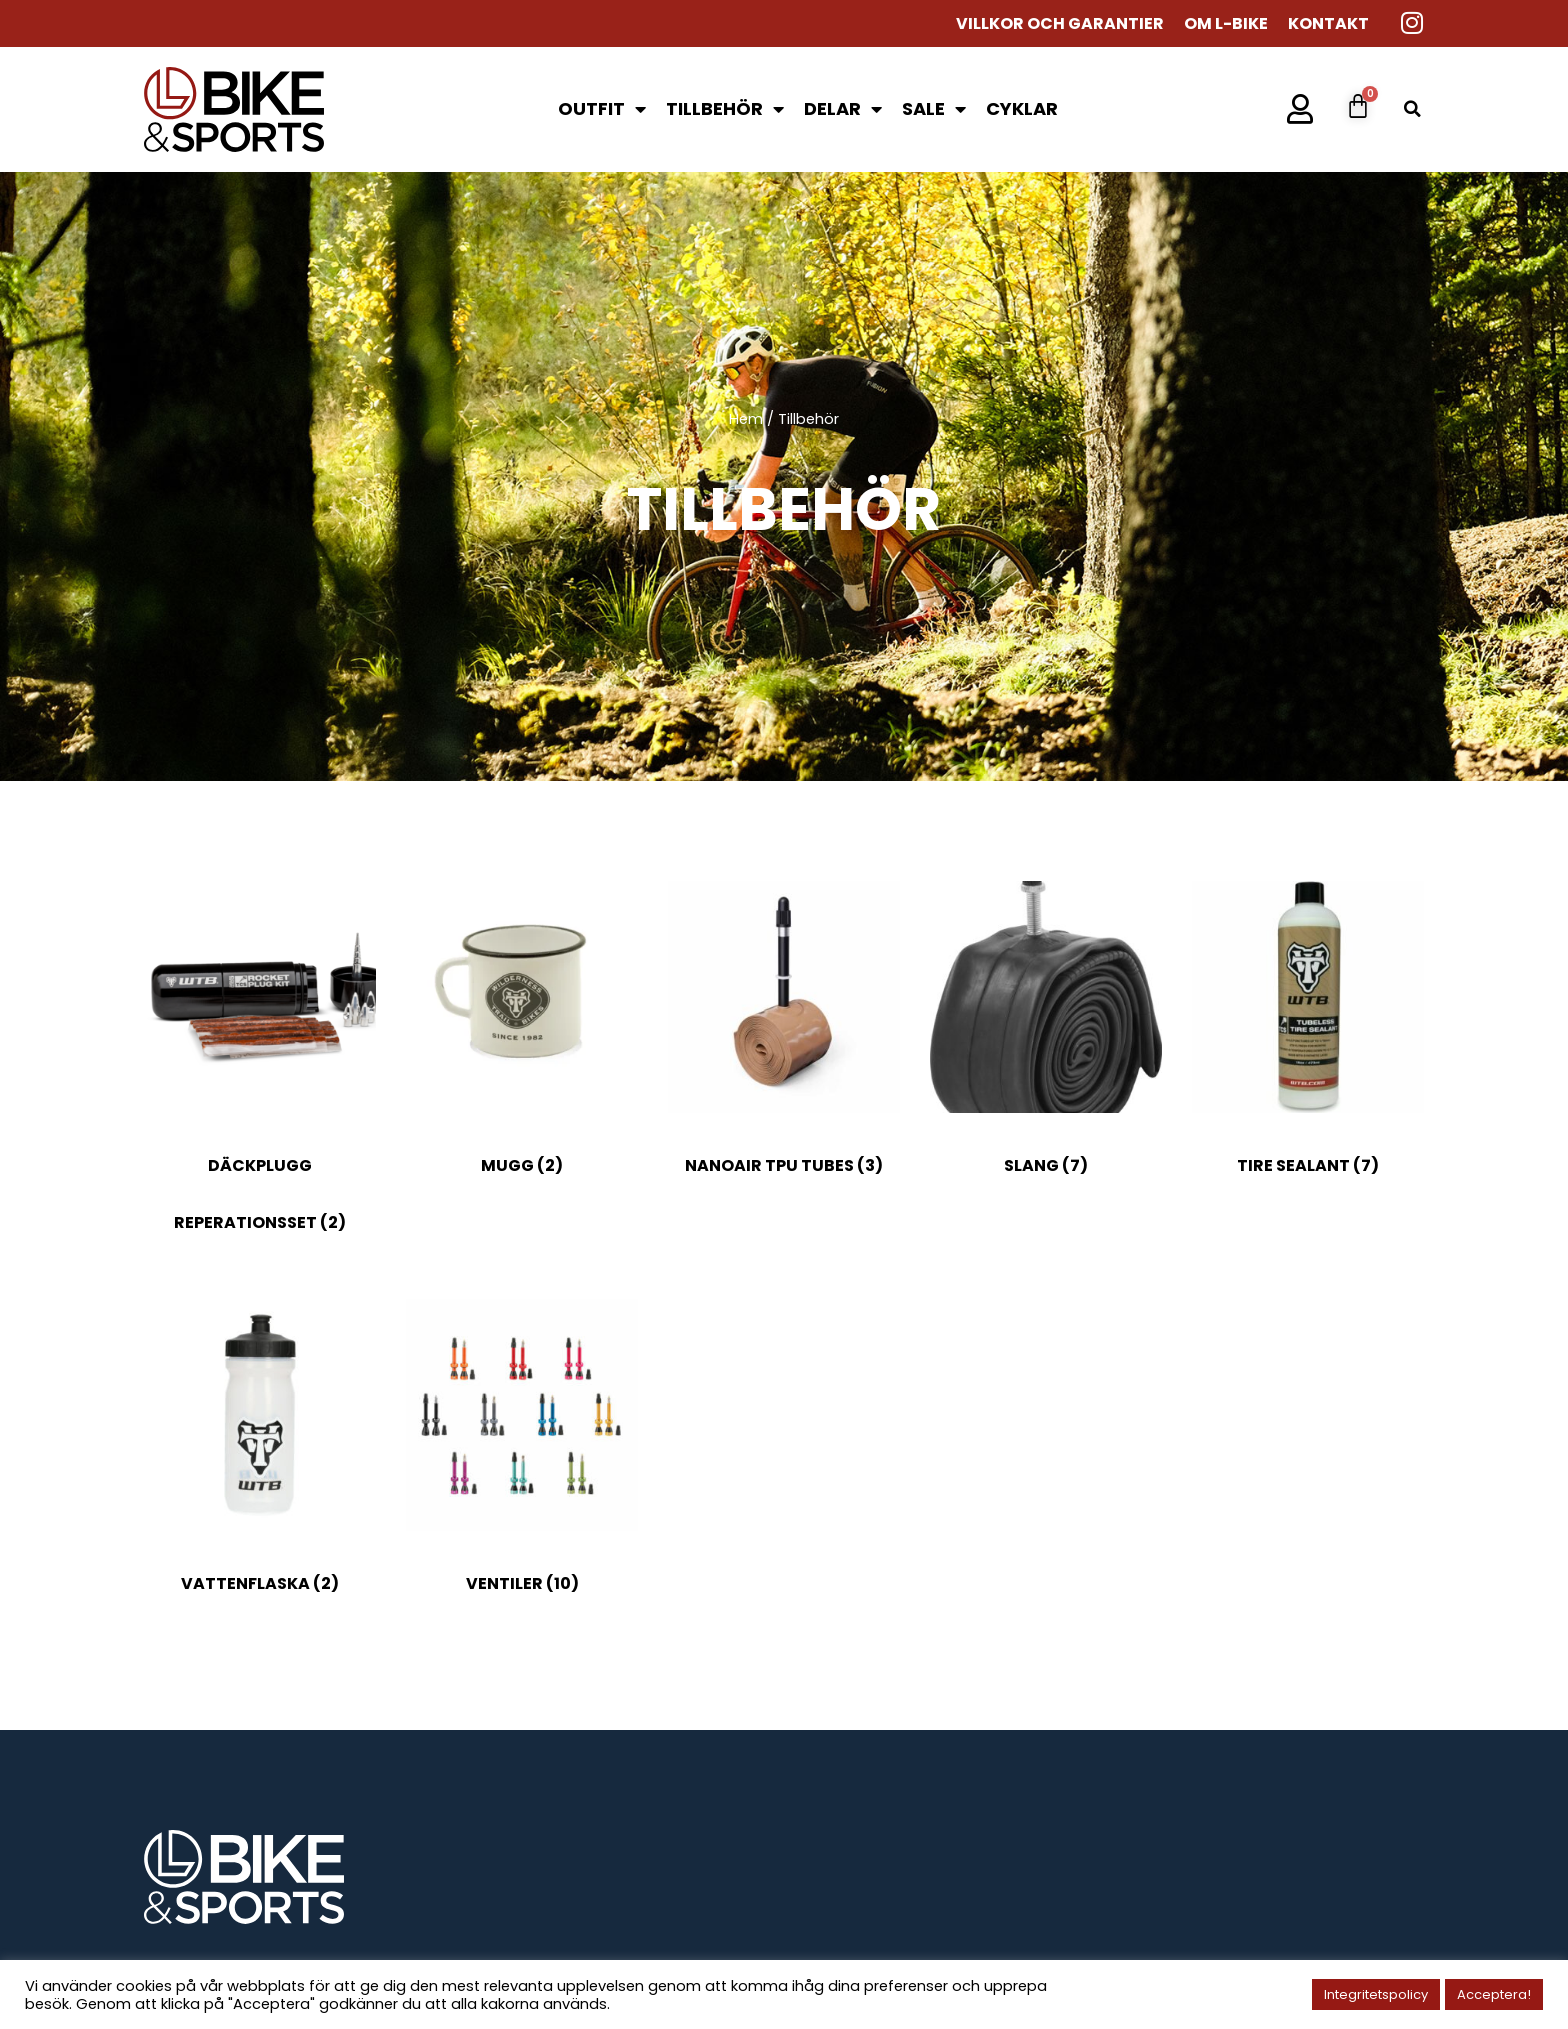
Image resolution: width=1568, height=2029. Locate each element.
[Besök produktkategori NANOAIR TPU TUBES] (784, 1041)
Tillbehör (725, 109)
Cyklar (1022, 109)
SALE (934, 109)
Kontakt (1328, 24)
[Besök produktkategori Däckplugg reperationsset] (260, 1070)
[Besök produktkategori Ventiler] (522, 1459)
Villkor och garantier (1060, 24)
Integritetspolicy (1376, 1994)
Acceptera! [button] (1494, 1994)
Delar (843, 109)
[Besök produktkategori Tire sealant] (1308, 1041)
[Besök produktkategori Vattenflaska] (260, 1459)
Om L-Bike (1226, 24)
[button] (1412, 109)
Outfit (602, 109)
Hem (746, 419)
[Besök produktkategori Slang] (1046, 1041)
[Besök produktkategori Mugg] (522, 1041)
